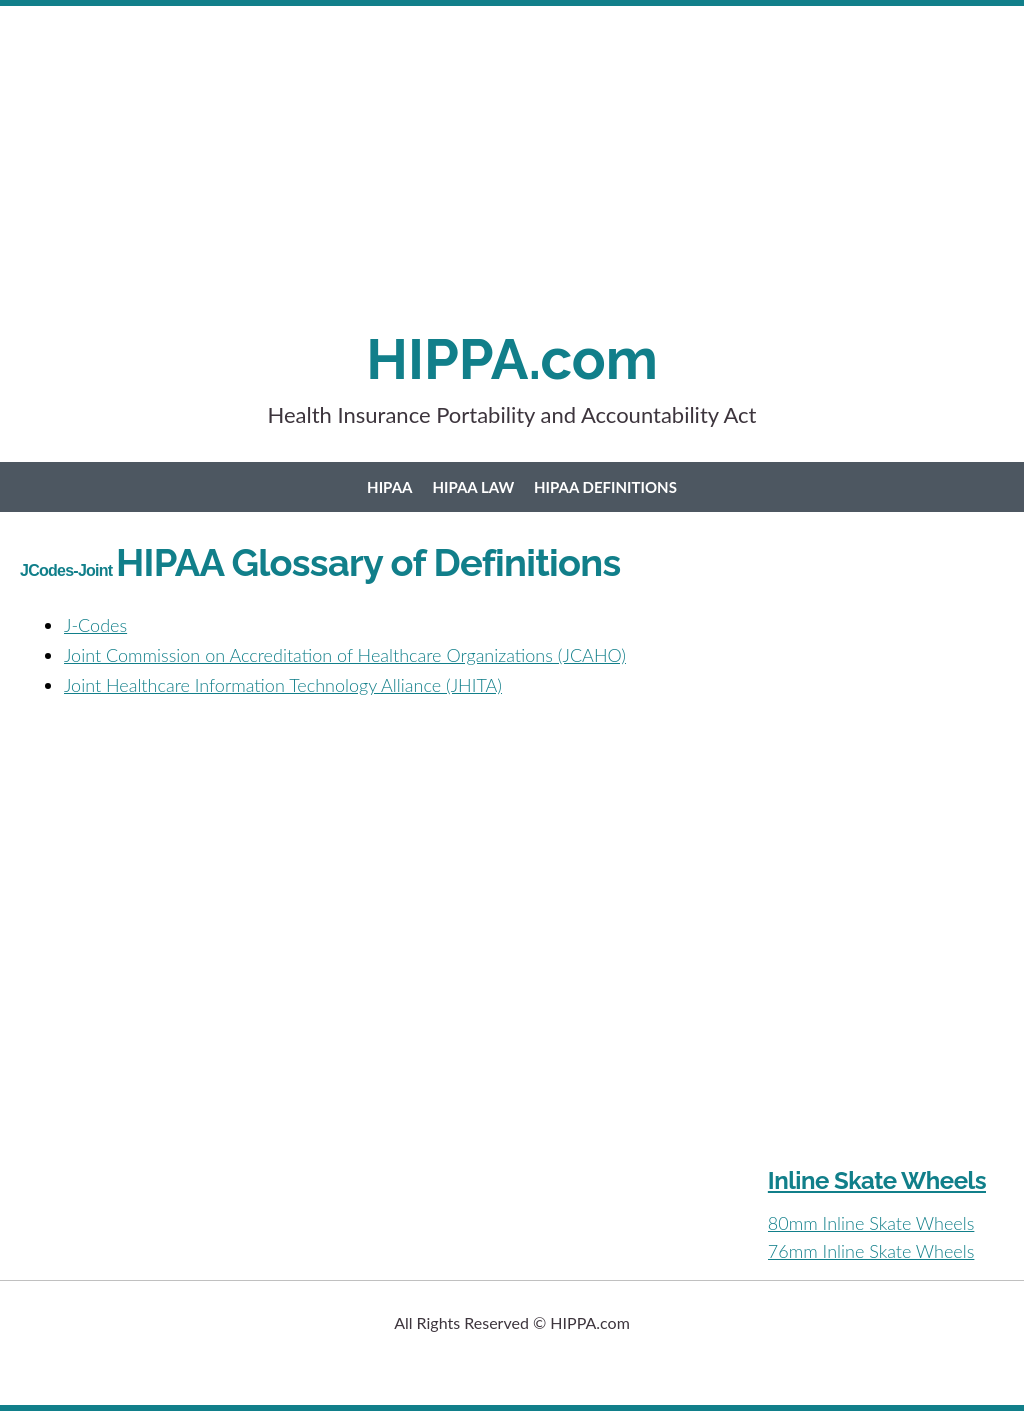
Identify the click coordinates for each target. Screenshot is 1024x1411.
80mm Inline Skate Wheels (871, 1223)
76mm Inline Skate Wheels (871, 1251)
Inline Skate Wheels (877, 1180)
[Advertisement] (512, 186)
